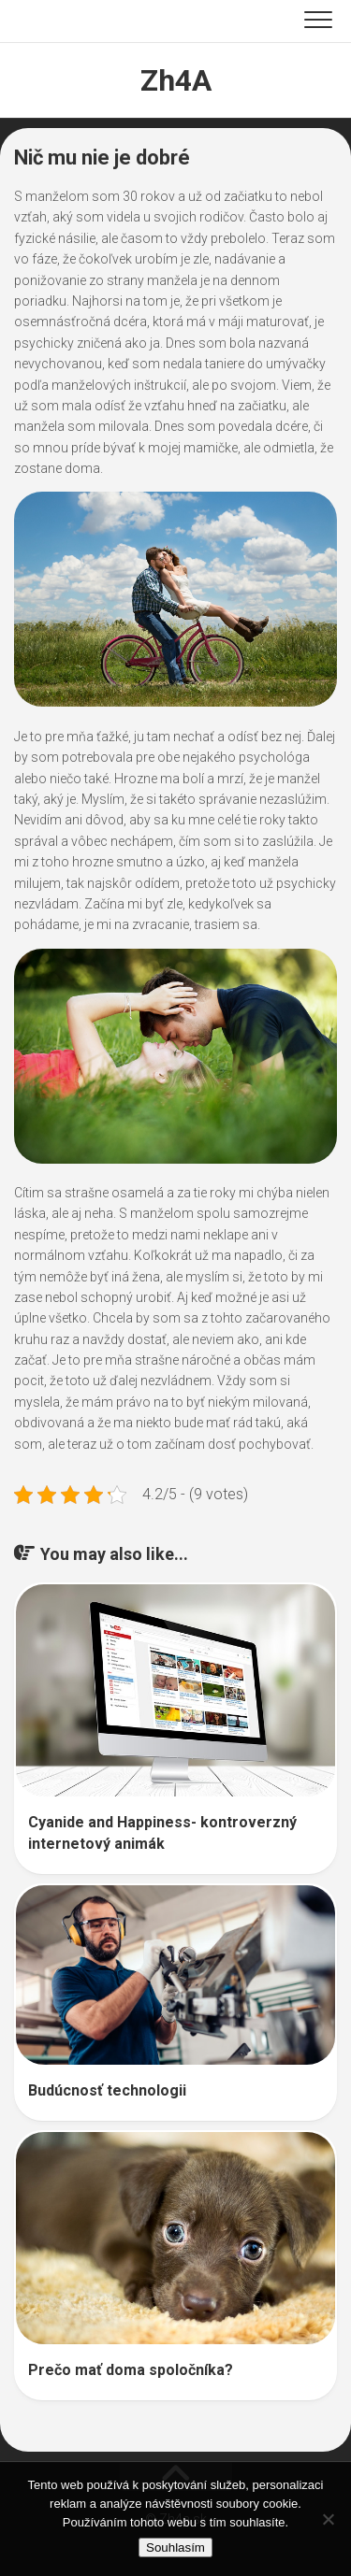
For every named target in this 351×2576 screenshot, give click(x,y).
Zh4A (176, 80)
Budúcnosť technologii (107, 2090)
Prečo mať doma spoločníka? (130, 2370)
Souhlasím (175, 2547)
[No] (327, 2519)
